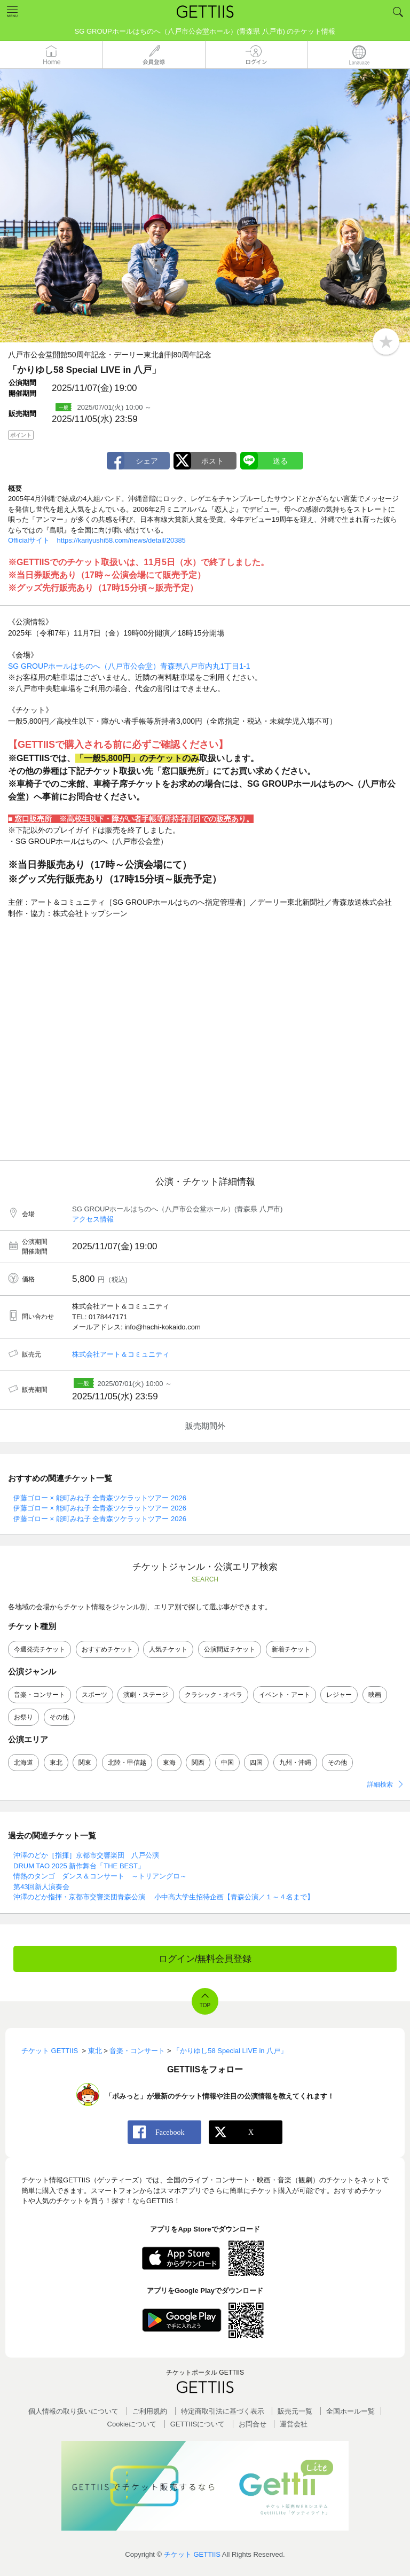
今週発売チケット (39, 1649)
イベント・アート (284, 1694)
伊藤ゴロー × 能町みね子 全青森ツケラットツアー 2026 (99, 1498)
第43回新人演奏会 (41, 1887)
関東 (84, 1762)
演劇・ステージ (145, 1694)
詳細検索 (380, 1784)
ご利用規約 (149, 2411)
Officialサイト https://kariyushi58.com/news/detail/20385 (97, 540)
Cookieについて (131, 2424)
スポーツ (94, 1694)
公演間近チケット (229, 1649)
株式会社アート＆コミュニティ (120, 1354)
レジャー (339, 1694)
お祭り (23, 1717)
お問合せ (252, 2424)
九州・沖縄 (295, 1762)
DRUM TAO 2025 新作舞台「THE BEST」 (79, 1866)
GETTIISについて (197, 2424)
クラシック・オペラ (213, 1694)
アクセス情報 (93, 1219)
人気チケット (168, 1649)
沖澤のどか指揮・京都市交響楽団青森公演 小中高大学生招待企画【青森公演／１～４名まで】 (163, 1897)
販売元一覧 (295, 2411)
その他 (59, 1717)
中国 (227, 1762)
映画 (374, 1694)
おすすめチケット (107, 1649)
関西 (198, 1762)
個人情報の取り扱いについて (73, 2411)
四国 (256, 1762)
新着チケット (291, 1649)
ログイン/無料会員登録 (205, 1959)
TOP (205, 2005)
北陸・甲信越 (127, 1762)
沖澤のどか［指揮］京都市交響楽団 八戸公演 (86, 1855)
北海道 (23, 1762)
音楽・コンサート (39, 1694)
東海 (169, 1762)
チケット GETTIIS (192, 2554)
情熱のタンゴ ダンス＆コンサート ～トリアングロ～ (100, 1876)
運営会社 (294, 2424)
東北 (56, 1762)
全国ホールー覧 (350, 2411)
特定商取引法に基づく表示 (222, 2411)
